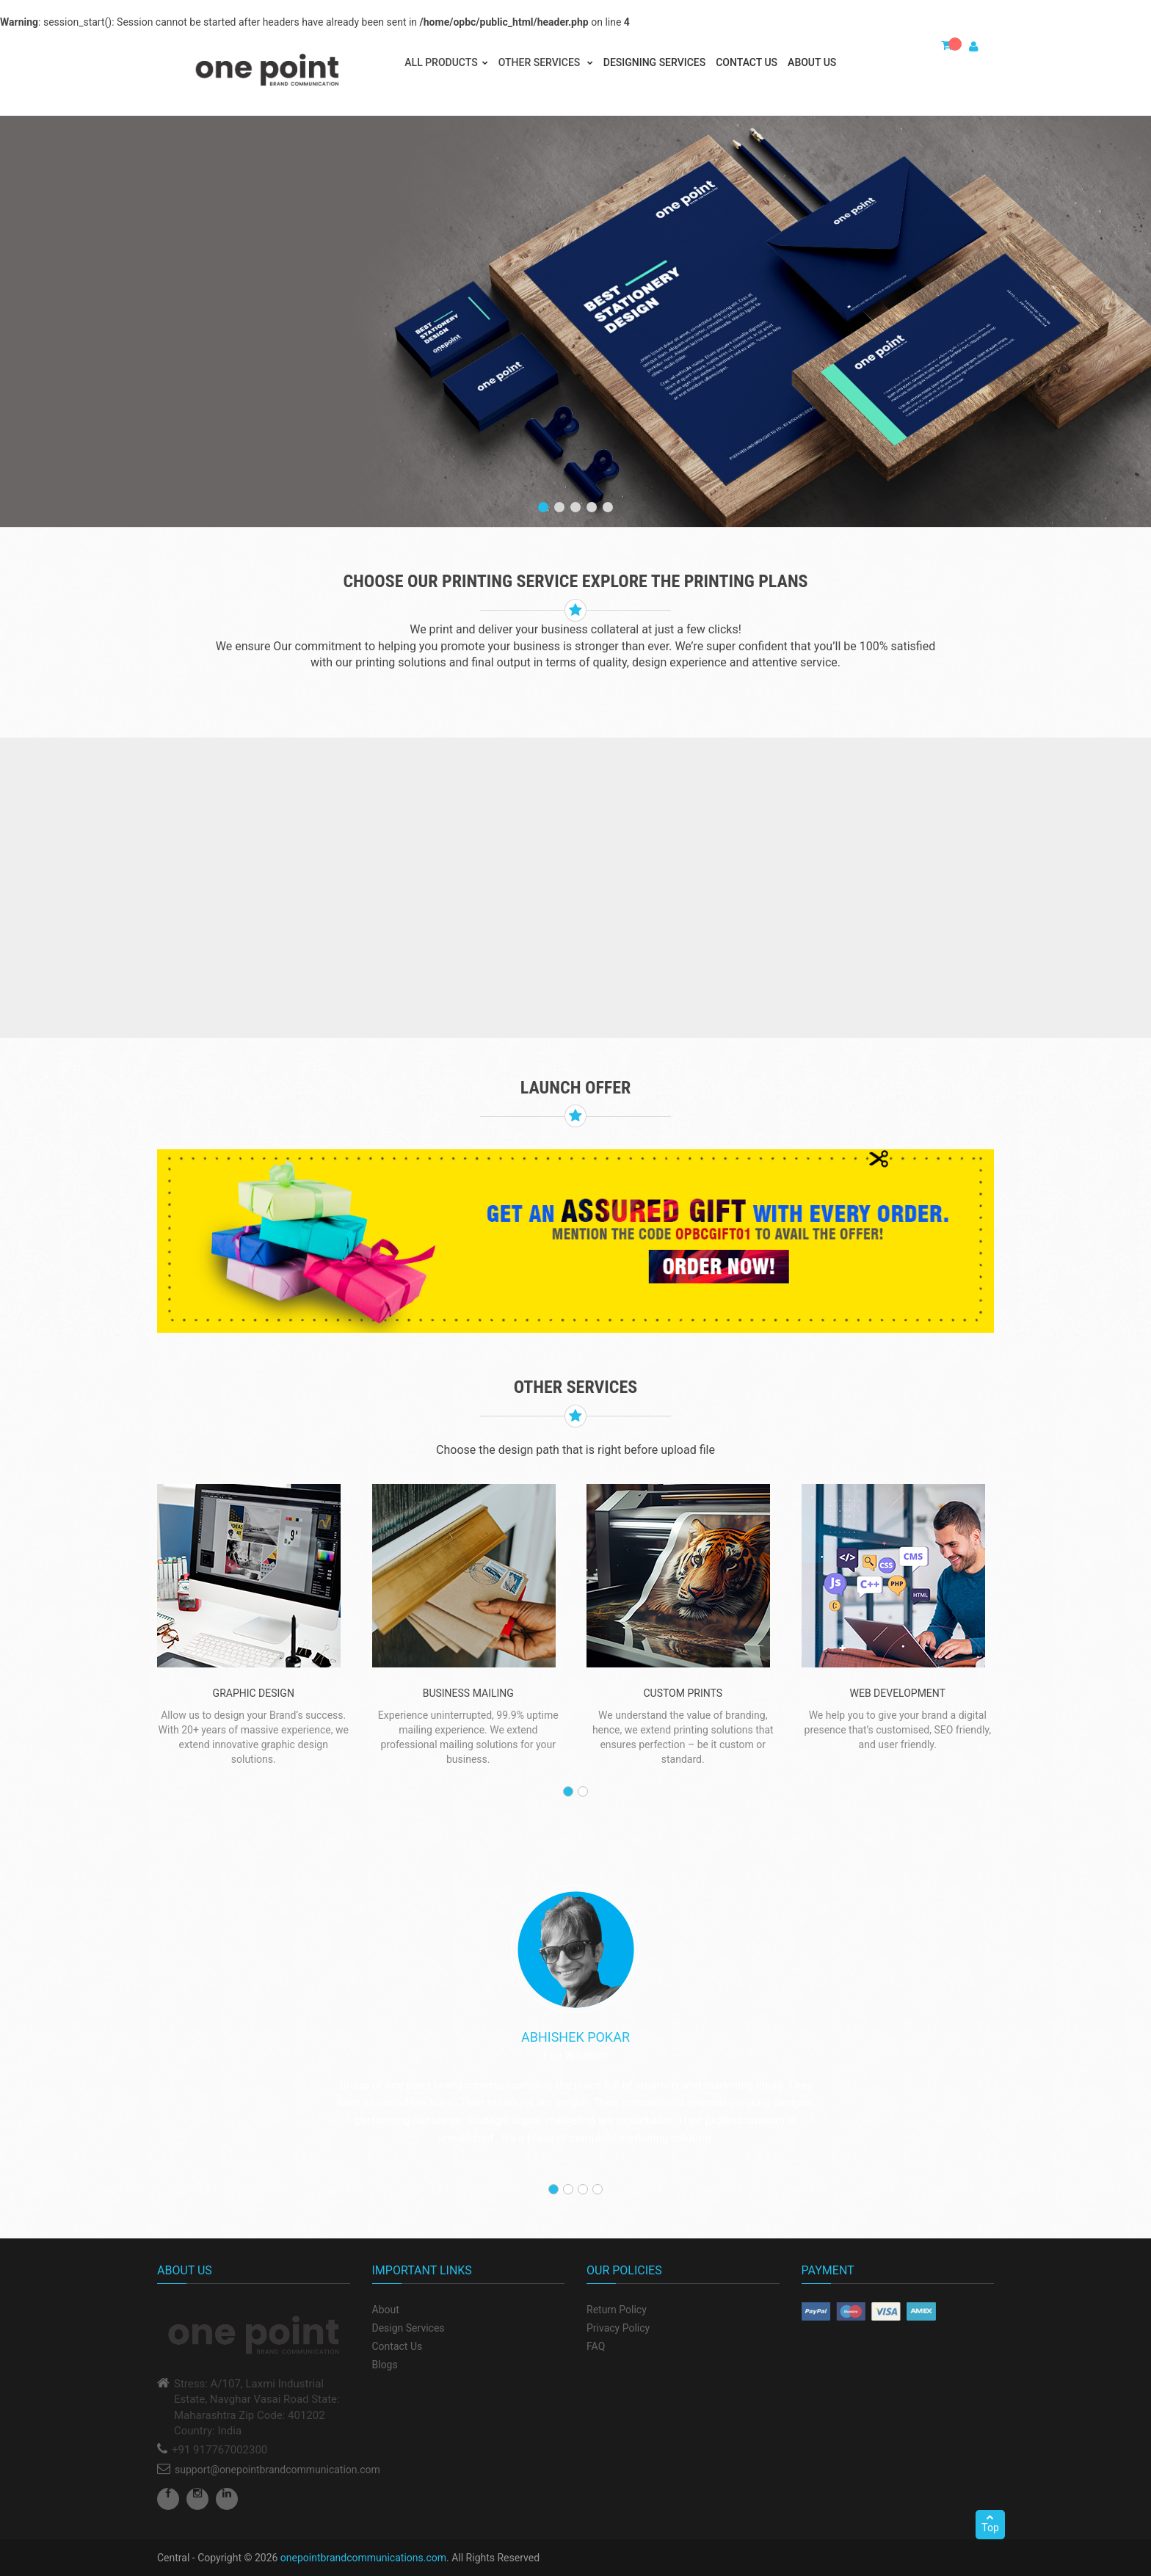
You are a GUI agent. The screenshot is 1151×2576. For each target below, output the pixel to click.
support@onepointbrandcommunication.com (277, 2469)
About (385, 2309)
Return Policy (617, 2309)
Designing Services (654, 62)
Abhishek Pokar (575, 2037)
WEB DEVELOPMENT (897, 1693)
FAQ (596, 2346)
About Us (812, 62)
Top (990, 2523)
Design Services (408, 2328)
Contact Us (746, 62)
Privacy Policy (618, 2328)
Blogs (385, 2365)
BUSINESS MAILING (468, 1693)
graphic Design (253, 1693)
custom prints (682, 1693)
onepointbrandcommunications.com (363, 2558)
